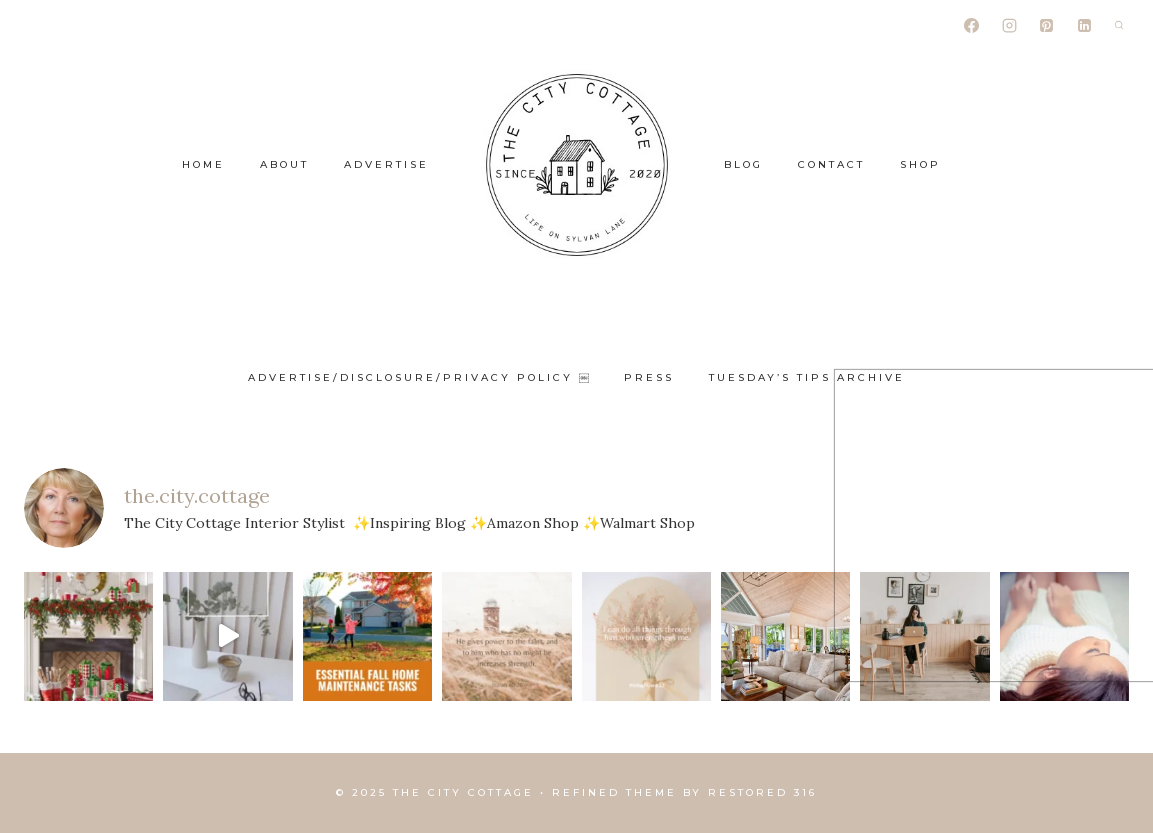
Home (203, 164)
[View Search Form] (1119, 25)
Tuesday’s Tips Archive (807, 377)
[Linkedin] (1084, 25)
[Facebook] (972, 25)
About (284, 164)
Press (649, 377)
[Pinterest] (1047, 25)
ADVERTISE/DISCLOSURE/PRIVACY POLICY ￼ (418, 377)
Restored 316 (762, 792)
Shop (920, 164)
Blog (743, 164)
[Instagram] (1009, 25)
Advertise (386, 164)
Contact (831, 164)
